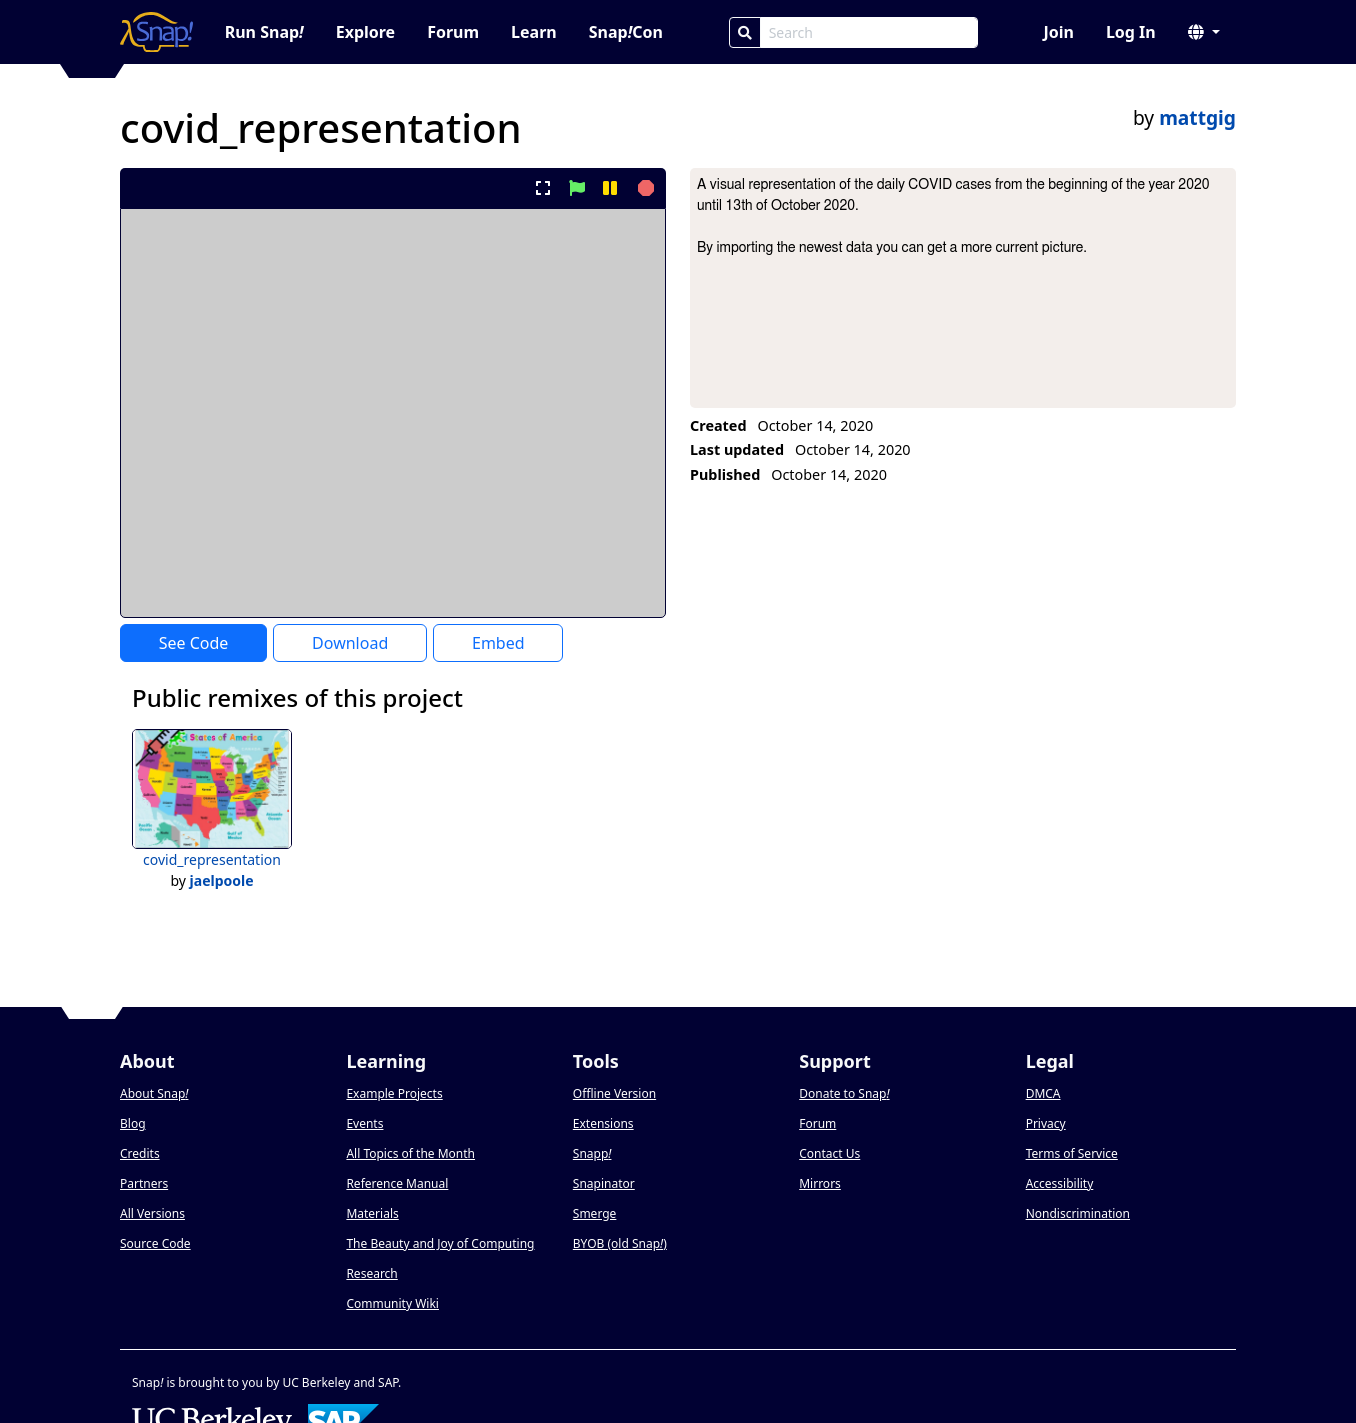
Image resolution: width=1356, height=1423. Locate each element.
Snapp (592, 1153)
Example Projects (394, 1093)
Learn (534, 32)
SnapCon (626, 32)
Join (1058, 32)
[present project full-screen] (543, 188)
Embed (498, 643)
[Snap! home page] (156, 32)
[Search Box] (869, 32)
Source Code (155, 1243)
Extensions (603, 1123)
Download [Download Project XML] (350, 643)
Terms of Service (1072, 1153)
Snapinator (604, 1183)
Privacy (1046, 1123)
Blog (133, 1123)
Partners (144, 1183)
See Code (194, 643)
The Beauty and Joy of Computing (440, 1243)
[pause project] (609, 188)
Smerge (595, 1213)
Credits (140, 1153)
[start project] (576, 188)
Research (371, 1273)
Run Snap (264, 32)
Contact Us (829, 1153)
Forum (453, 32)
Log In (1131, 32)
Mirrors (820, 1183)
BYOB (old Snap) (620, 1243)
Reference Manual (397, 1183)
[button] (1204, 32)
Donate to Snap (844, 1093)
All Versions (152, 1213)
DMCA (1043, 1093)
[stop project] (643, 188)
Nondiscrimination (1078, 1213)
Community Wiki (392, 1303)
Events (364, 1123)
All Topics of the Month (410, 1153)
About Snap (154, 1093)
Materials (372, 1213)
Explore (365, 32)
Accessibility (1060, 1183)
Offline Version (614, 1093)
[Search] (745, 32)
